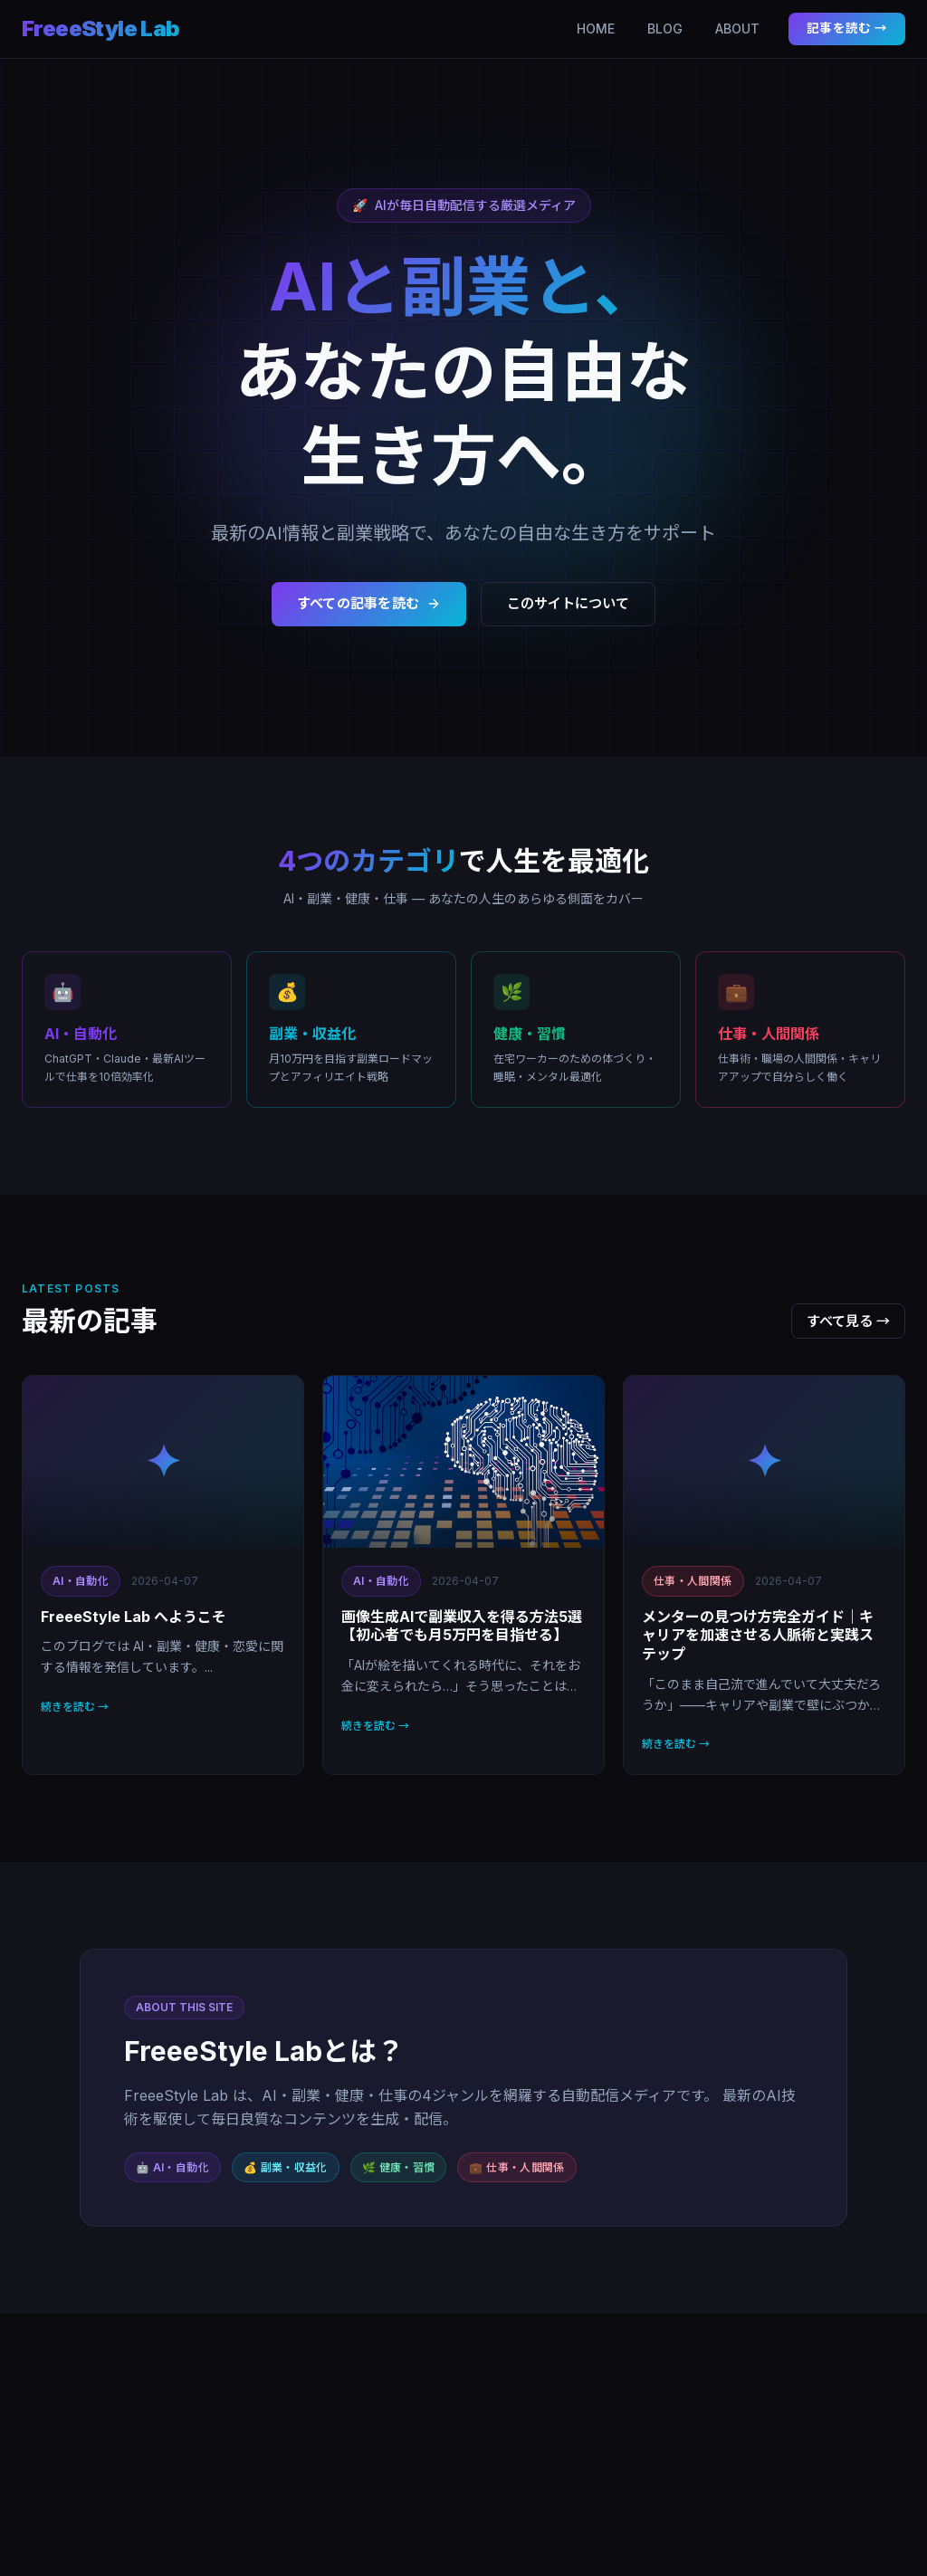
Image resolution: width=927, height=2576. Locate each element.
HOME (596, 28)
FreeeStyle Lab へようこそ (133, 1617)
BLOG (665, 28)
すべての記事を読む (369, 603)
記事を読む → (847, 28)
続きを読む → (75, 1706)
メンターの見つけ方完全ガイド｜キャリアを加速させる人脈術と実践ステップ (758, 1636)
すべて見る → (848, 1321)
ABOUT (737, 28)
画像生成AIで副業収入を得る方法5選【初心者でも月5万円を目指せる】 (461, 1626)
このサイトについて (568, 603)
